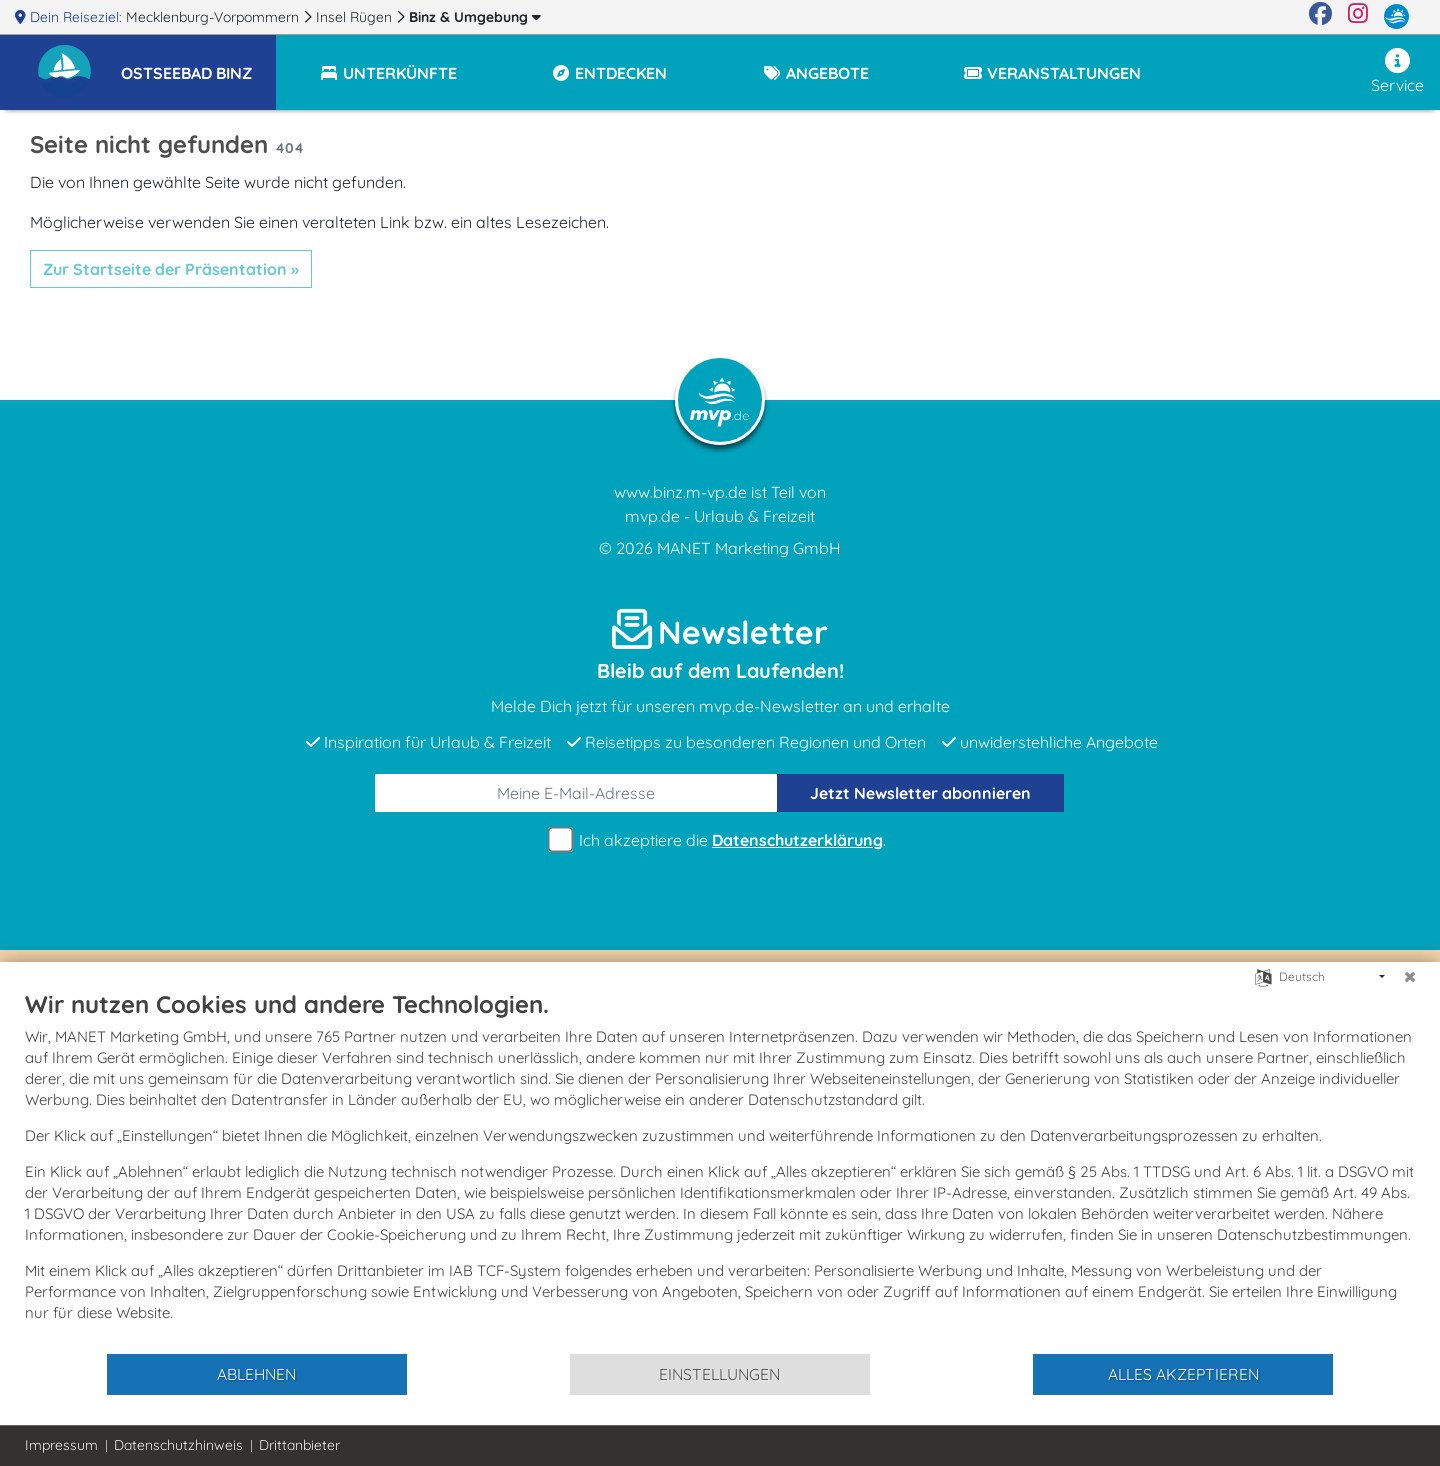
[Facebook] (1320, 17)
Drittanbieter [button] (299, 1445)
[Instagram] (1358, 17)
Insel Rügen (356, 17)
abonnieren (920, 793)
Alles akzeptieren (1183, 1374)
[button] (198, 64)
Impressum (61, 1445)
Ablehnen (256, 1374)
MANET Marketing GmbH (749, 548)
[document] (720, 1170)
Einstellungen (719, 1374)
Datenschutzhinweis (178, 1445)
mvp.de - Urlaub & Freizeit (720, 516)
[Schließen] (1410, 977)
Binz (475, 17)
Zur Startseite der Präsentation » (171, 269)
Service (1397, 71)
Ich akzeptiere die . (720, 840)
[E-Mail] (576, 793)
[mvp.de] (1396, 17)
